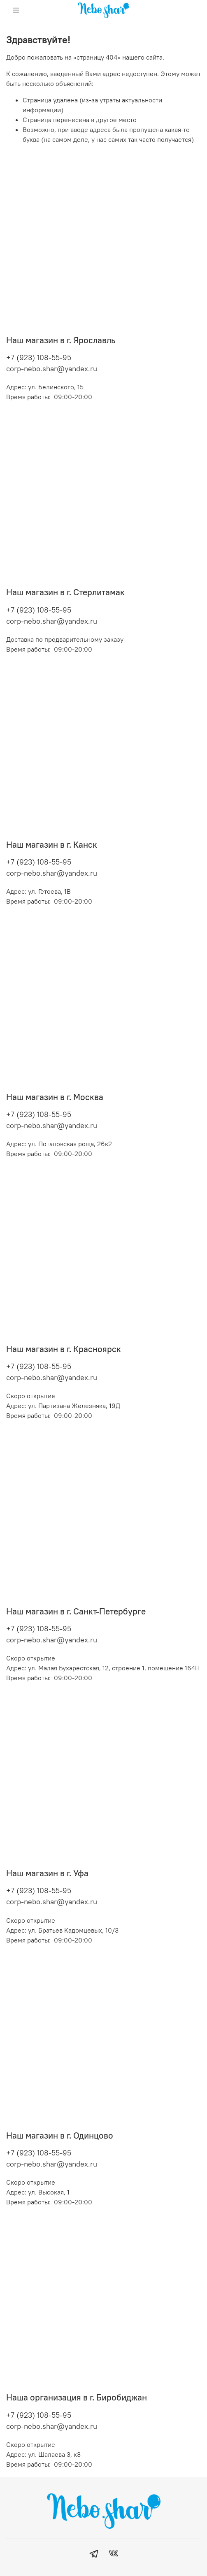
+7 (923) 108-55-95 (38, 357)
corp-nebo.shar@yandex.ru (51, 368)
